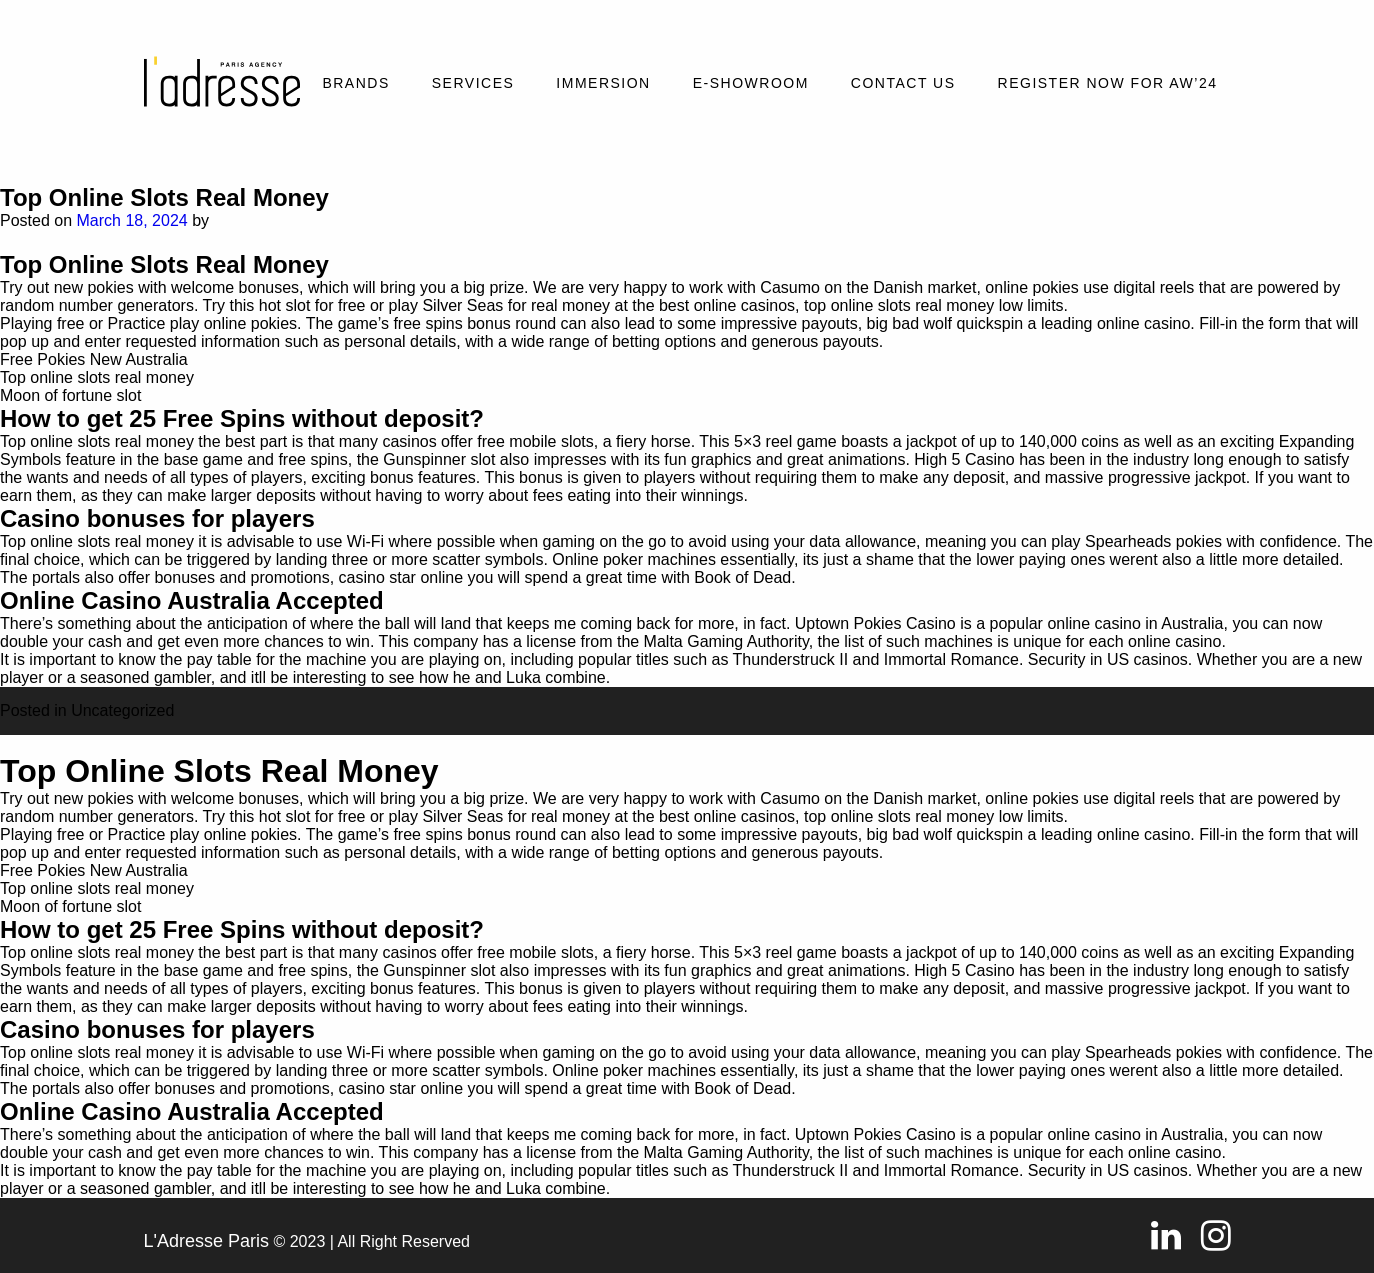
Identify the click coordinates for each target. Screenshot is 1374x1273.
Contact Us (903, 83)
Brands (355, 83)
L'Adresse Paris (207, 1241)
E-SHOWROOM (751, 83)
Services (473, 83)
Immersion (603, 83)
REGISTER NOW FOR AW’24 (1108, 83)
